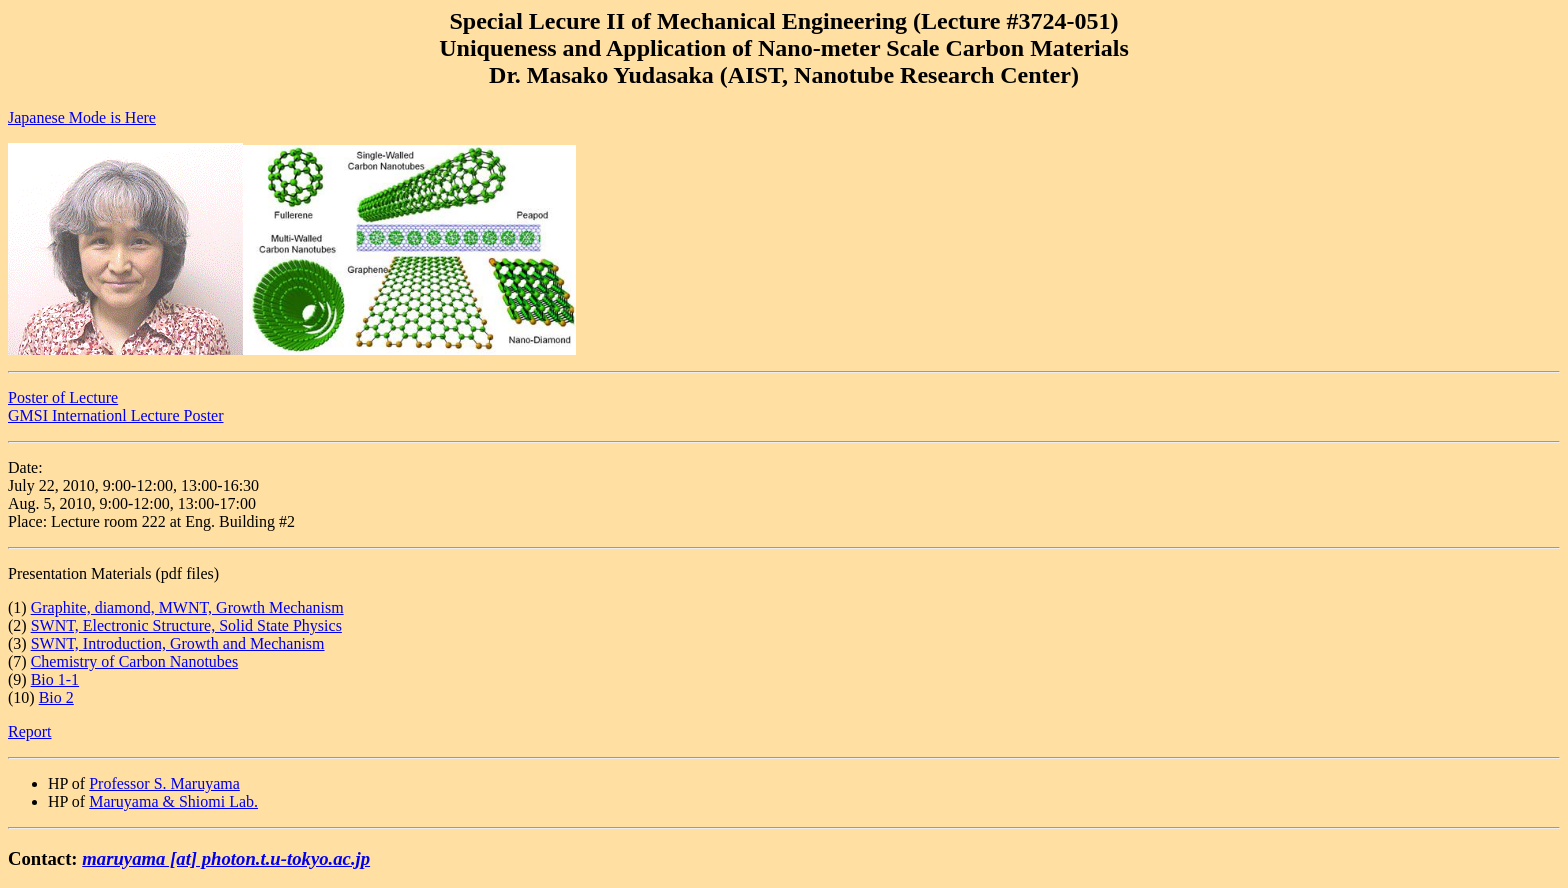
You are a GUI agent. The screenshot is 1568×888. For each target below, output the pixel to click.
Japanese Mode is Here (82, 117)
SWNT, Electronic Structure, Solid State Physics (186, 625)
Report (30, 731)
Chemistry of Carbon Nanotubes (135, 661)
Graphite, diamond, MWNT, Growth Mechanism (187, 607)
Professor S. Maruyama (164, 783)
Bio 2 (56, 697)
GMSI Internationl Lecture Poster (116, 415)
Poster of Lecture (63, 397)
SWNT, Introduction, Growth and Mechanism (178, 643)
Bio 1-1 (55, 679)
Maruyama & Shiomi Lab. (173, 801)
